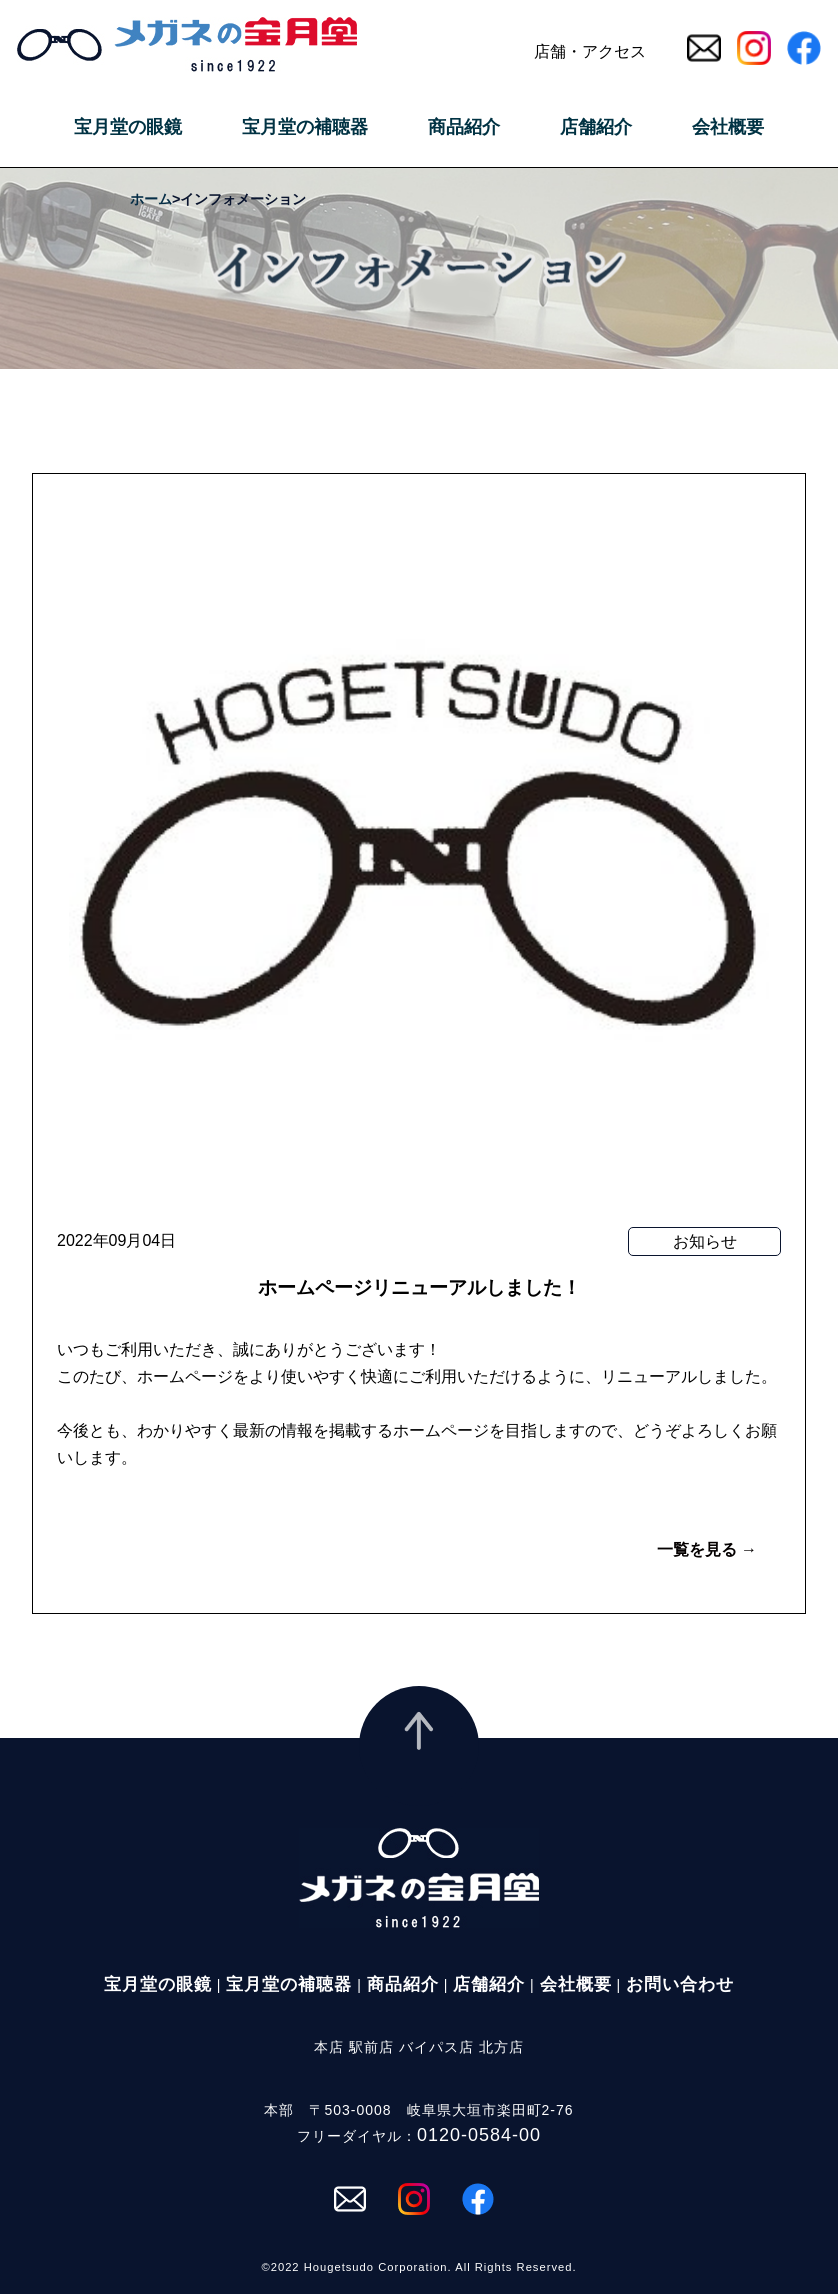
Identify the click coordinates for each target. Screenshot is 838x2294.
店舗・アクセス (590, 51)
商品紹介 (464, 127)
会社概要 (728, 127)
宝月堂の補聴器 (305, 127)
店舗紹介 (596, 127)
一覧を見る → (707, 1549)
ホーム (151, 199)
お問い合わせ (680, 1984)
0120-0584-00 (479, 2135)
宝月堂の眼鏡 (128, 127)
